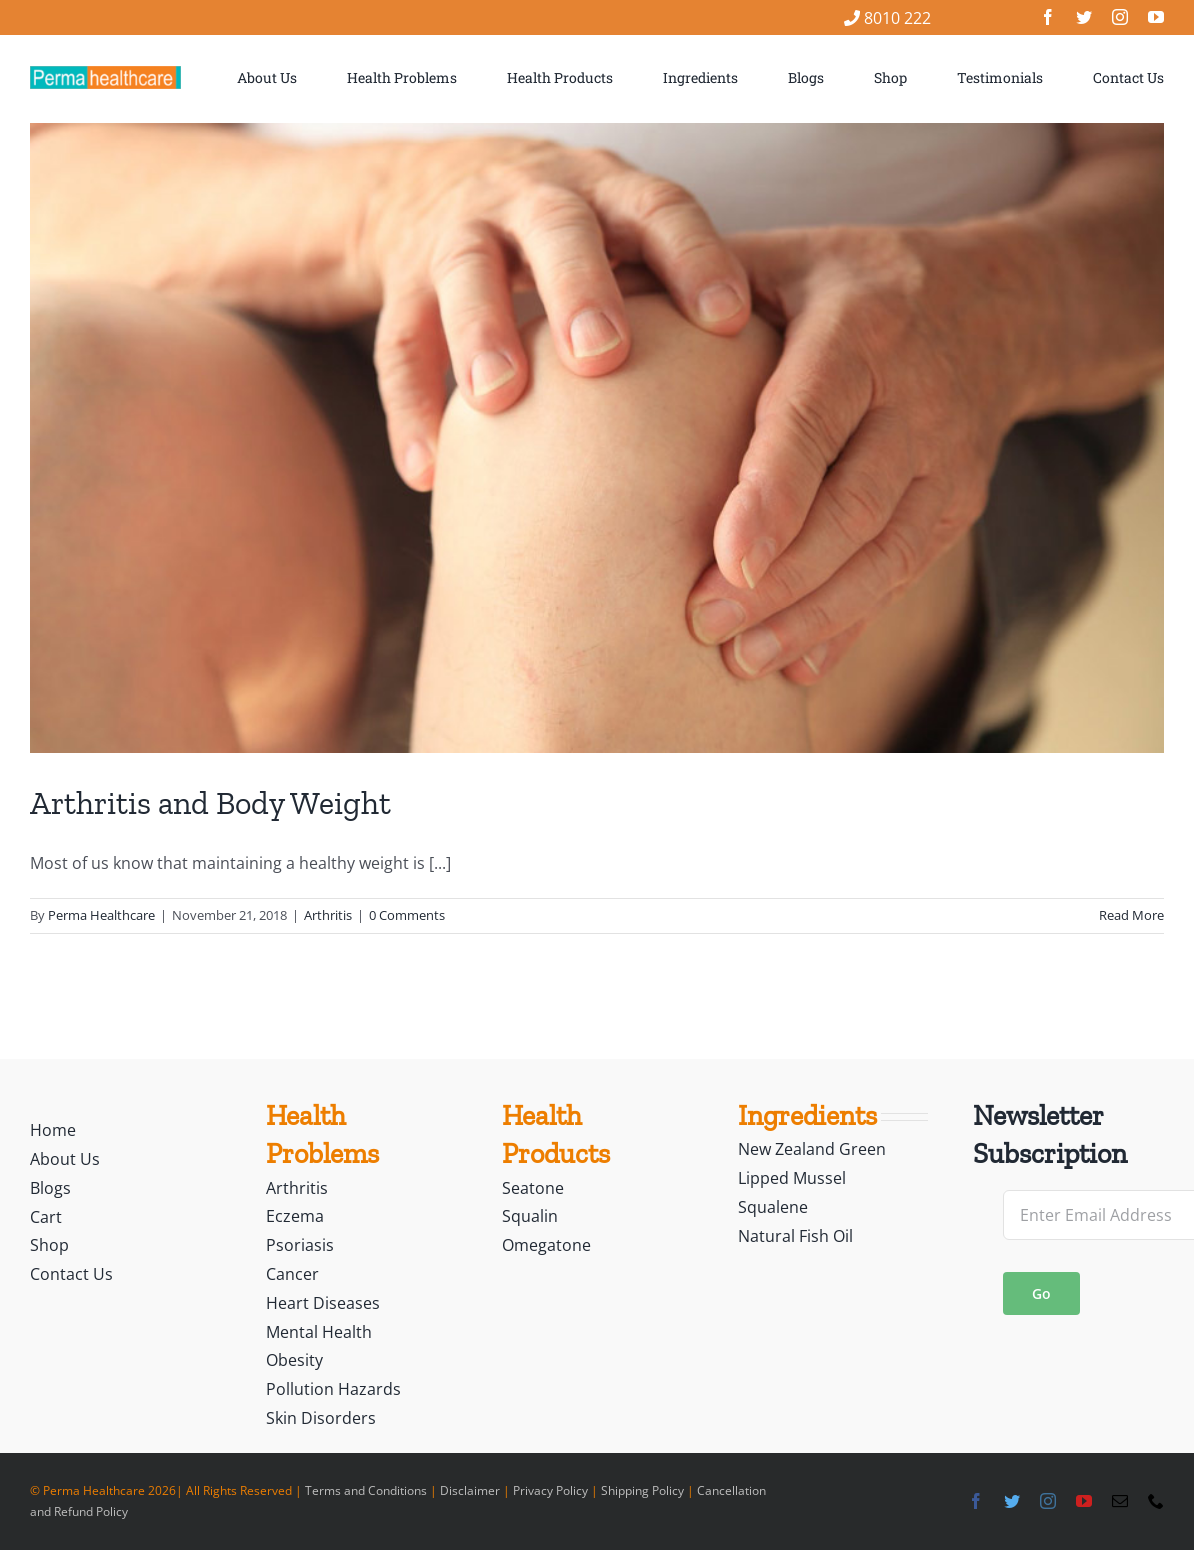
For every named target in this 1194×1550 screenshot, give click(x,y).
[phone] (1156, 1501)
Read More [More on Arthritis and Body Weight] (1131, 915)
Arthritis (328, 915)
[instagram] (1120, 17)
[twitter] (1084, 17)
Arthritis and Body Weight (210, 803)
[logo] (105, 74)
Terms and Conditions (366, 1490)
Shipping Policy (642, 1490)
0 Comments (407, 915)
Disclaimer (470, 1490)
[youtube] (1156, 17)
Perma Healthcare (101, 915)
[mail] (1120, 1501)
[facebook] (1048, 17)
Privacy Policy (550, 1490)
